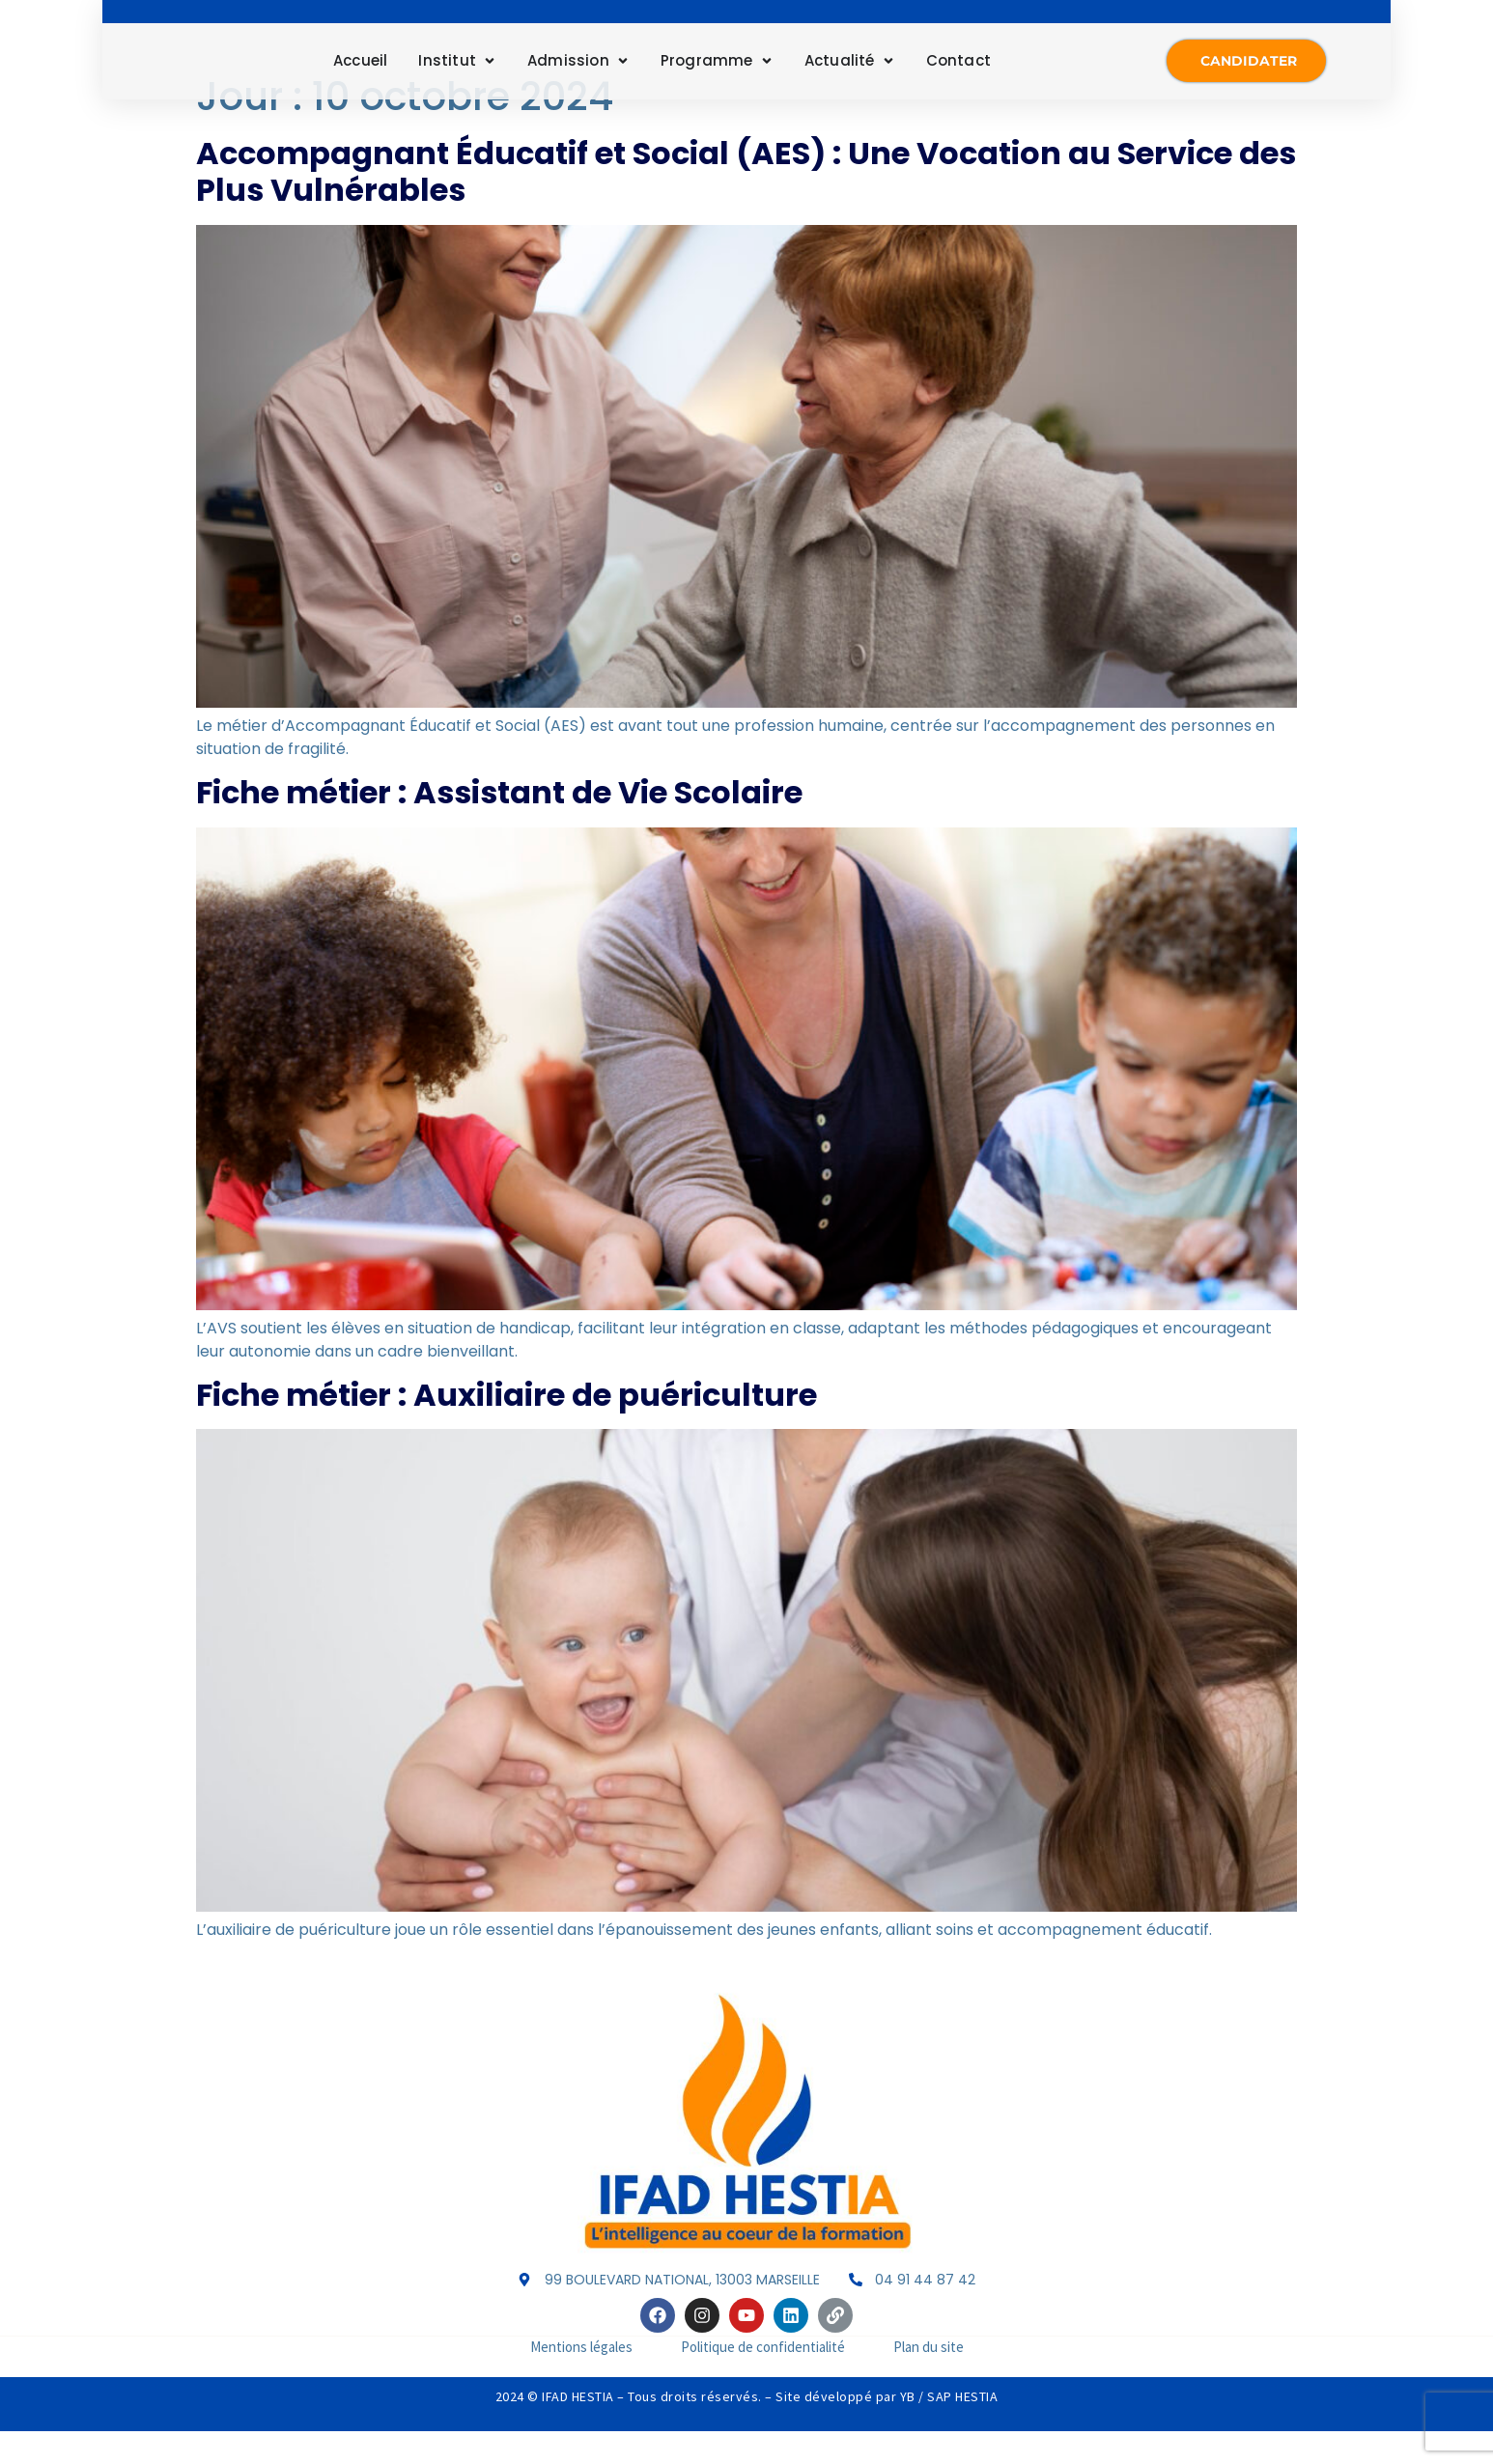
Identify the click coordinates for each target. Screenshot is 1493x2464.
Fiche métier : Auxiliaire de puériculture (506, 1427)
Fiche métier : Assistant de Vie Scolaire (499, 826)
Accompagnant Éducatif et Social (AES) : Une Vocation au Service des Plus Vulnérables (746, 205)
